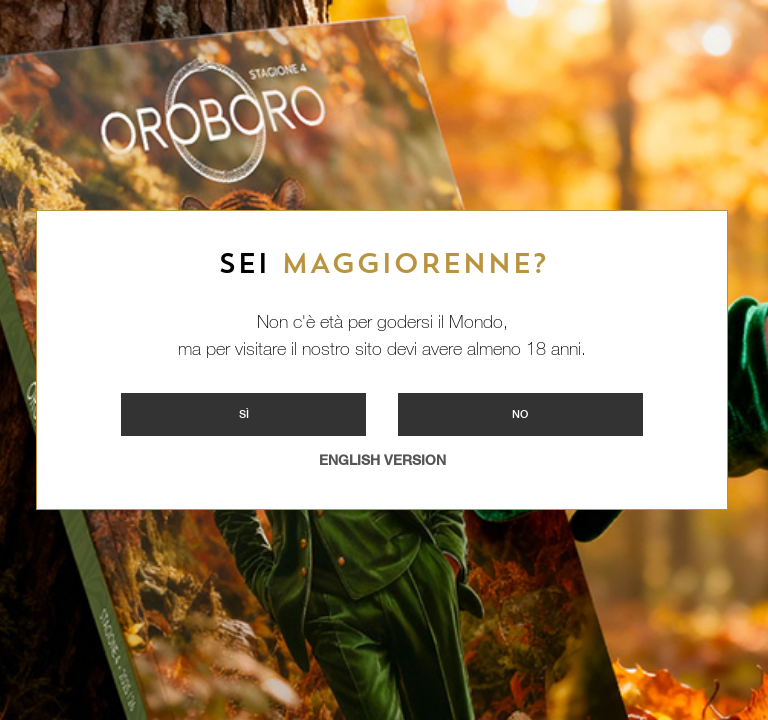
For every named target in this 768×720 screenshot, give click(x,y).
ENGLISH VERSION (382, 460)
